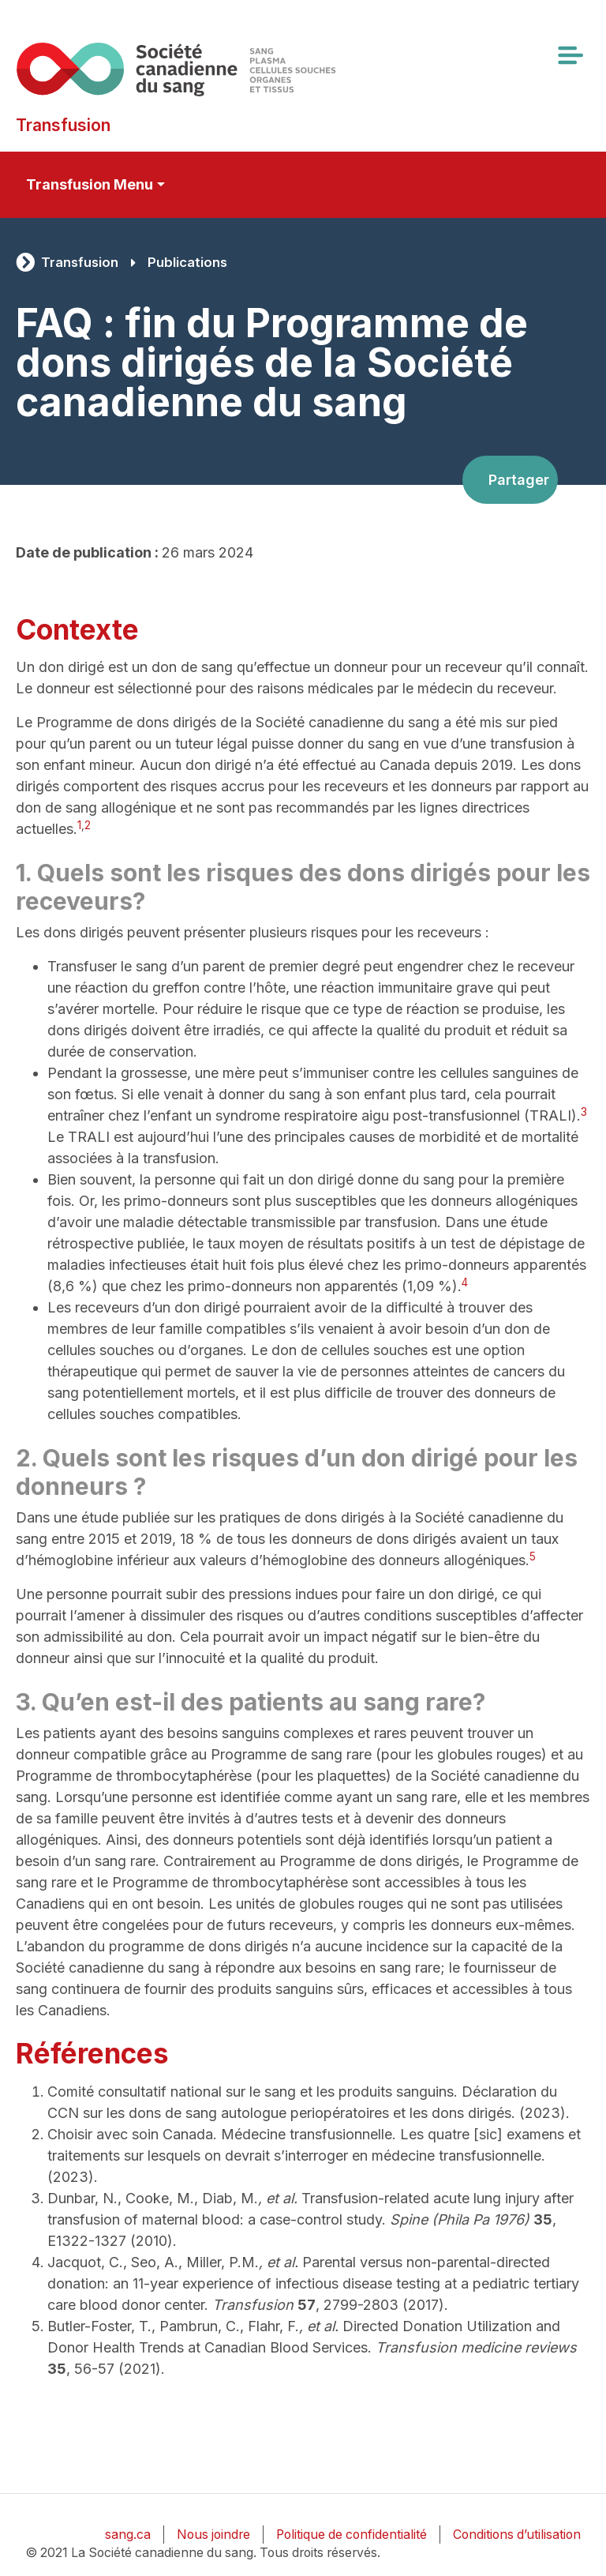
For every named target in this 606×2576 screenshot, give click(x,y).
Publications (187, 262)
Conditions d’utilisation (517, 2534)
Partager (518, 479)
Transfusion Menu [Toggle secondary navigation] (89, 184)
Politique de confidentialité (351, 2534)
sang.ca (128, 2534)
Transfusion (79, 262)
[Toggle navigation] (569, 55)
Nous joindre (213, 2534)
